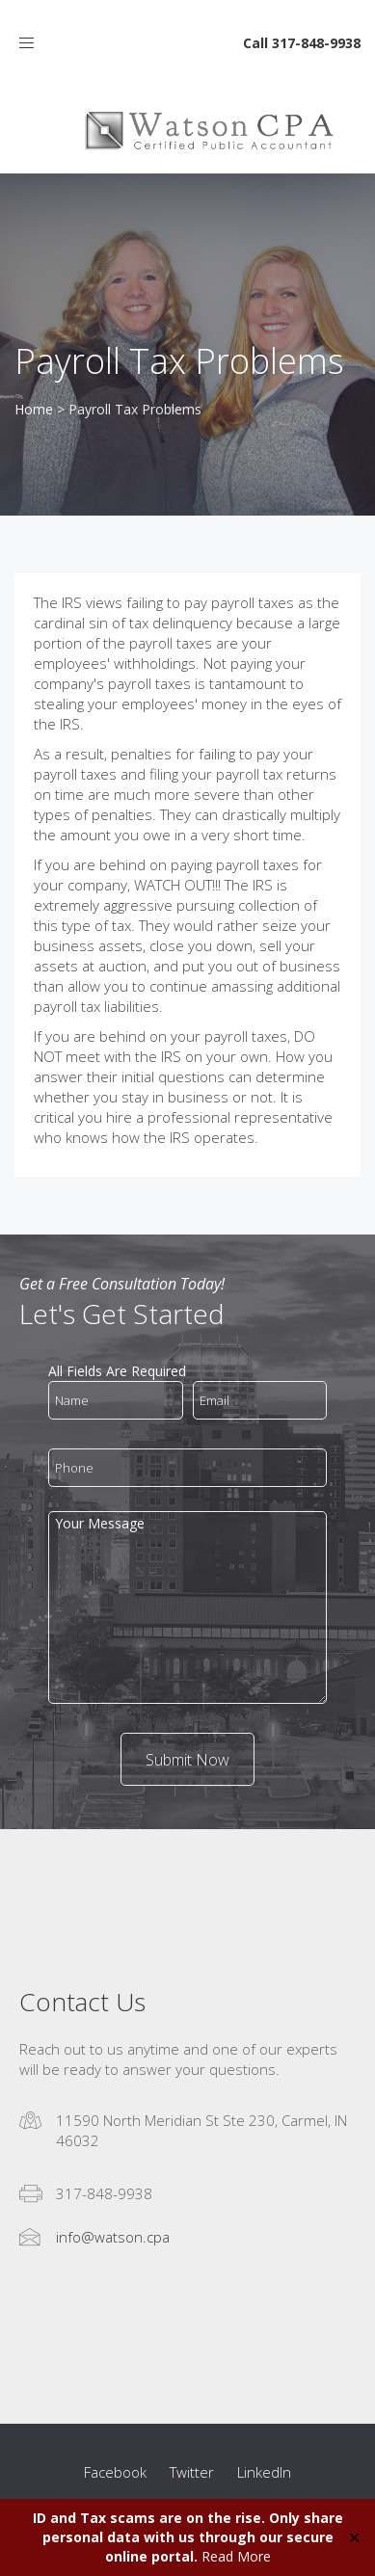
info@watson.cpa (113, 2236)
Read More (236, 2556)
